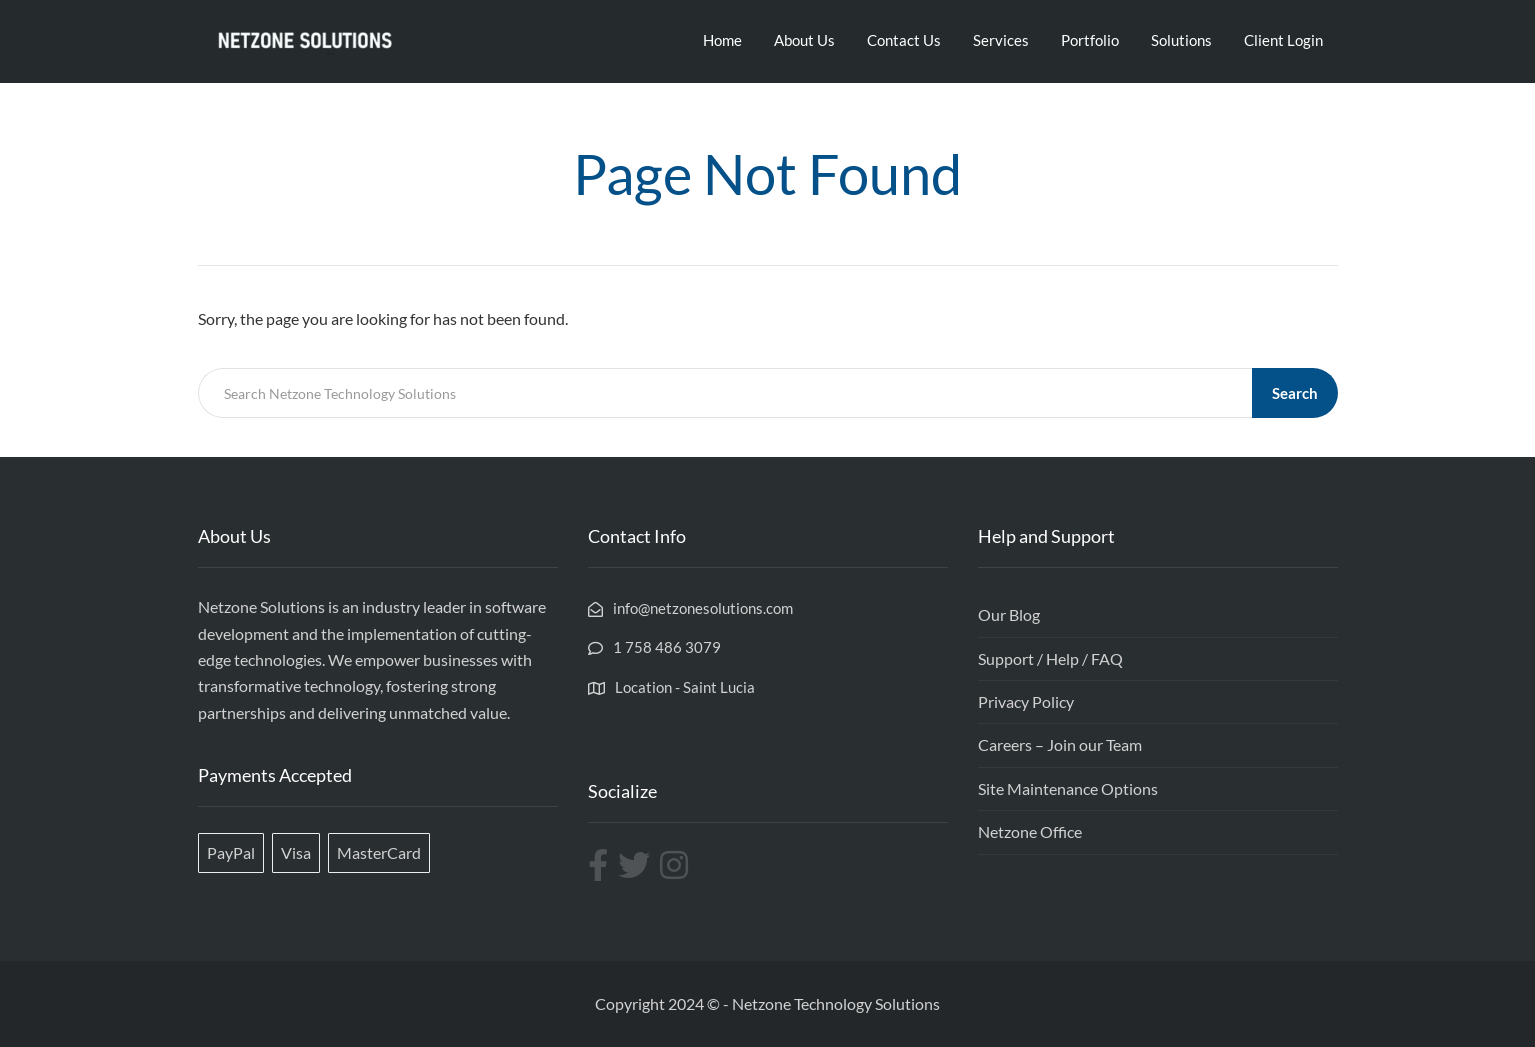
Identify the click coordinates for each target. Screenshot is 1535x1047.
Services (1001, 40)
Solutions (1181, 40)
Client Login (1283, 40)
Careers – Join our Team (1060, 744)
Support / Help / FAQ (1050, 658)
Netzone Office (1030, 831)
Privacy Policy (1026, 701)
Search (1295, 393)
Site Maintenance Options (1068, 788)
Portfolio (1090, 40)
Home (722, 40)
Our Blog (1009, 614)
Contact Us (904, 40)
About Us (804, 40)
